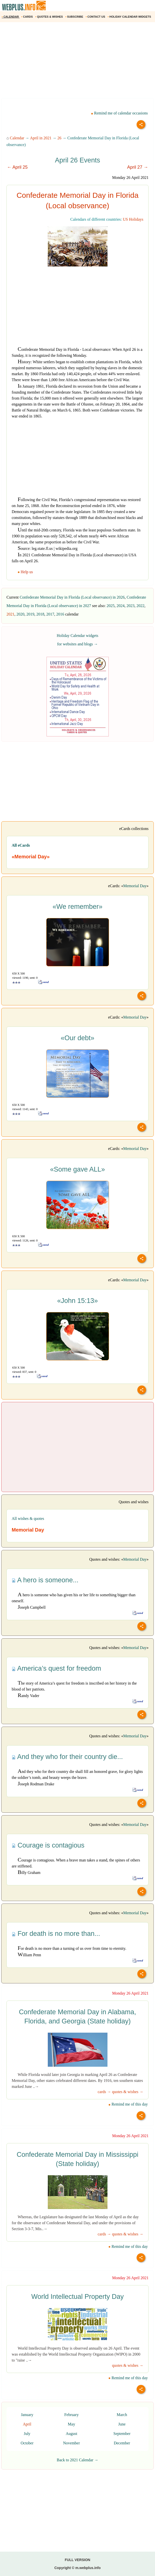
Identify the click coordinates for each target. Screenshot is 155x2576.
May (71, 2424)
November (71, 2443)
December (122, 2443)
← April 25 (17, 167)
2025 (111, 606)
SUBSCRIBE (74, 16)
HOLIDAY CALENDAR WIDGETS (130, 16)
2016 (60, 614)
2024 (121, 606)
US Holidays (133, 219)
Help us (26, 572)
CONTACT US (96, 16)
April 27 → (137, 167)
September (121, 2433)
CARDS (27, 16)
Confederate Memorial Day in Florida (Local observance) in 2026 (72, 597)
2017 (50, 614)
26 (59, 138)
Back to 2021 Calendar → (77, 2460)
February (71, 2415)
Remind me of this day (128, 2104)
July (27, 2433)
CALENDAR (11, 16)
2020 (20, 614)
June (121, 2424)
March (122, 2415)
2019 (30, 614)
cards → (104, 2092)
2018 (40, 614)
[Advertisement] (77, 62)
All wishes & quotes (28, 1518)
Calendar (17, 138)
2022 (141, 606)
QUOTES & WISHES (49, 16)
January (27, 2415)
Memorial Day (135, 886)
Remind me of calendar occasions (119, 113)
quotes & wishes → (127, 2092)
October (27, 2443)
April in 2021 (40, 138)
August (71, 2433)
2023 (131, 606)
